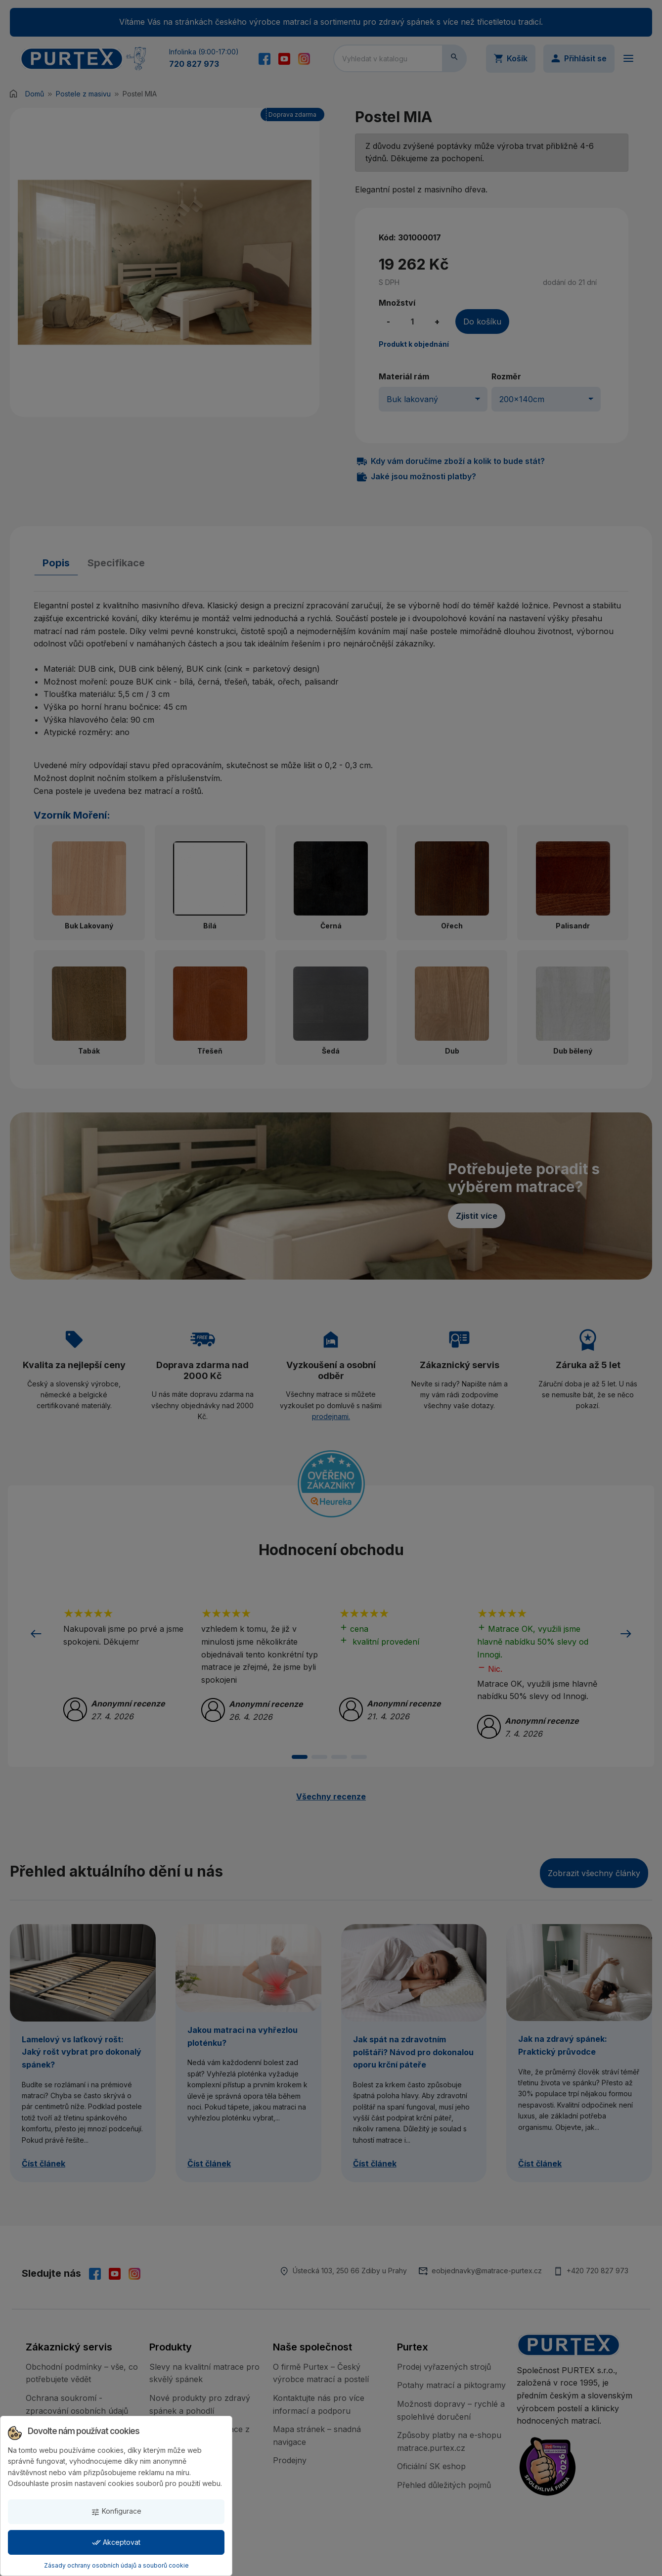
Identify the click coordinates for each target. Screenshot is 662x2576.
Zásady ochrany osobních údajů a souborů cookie (116, 2565)
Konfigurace (116, 2511)
